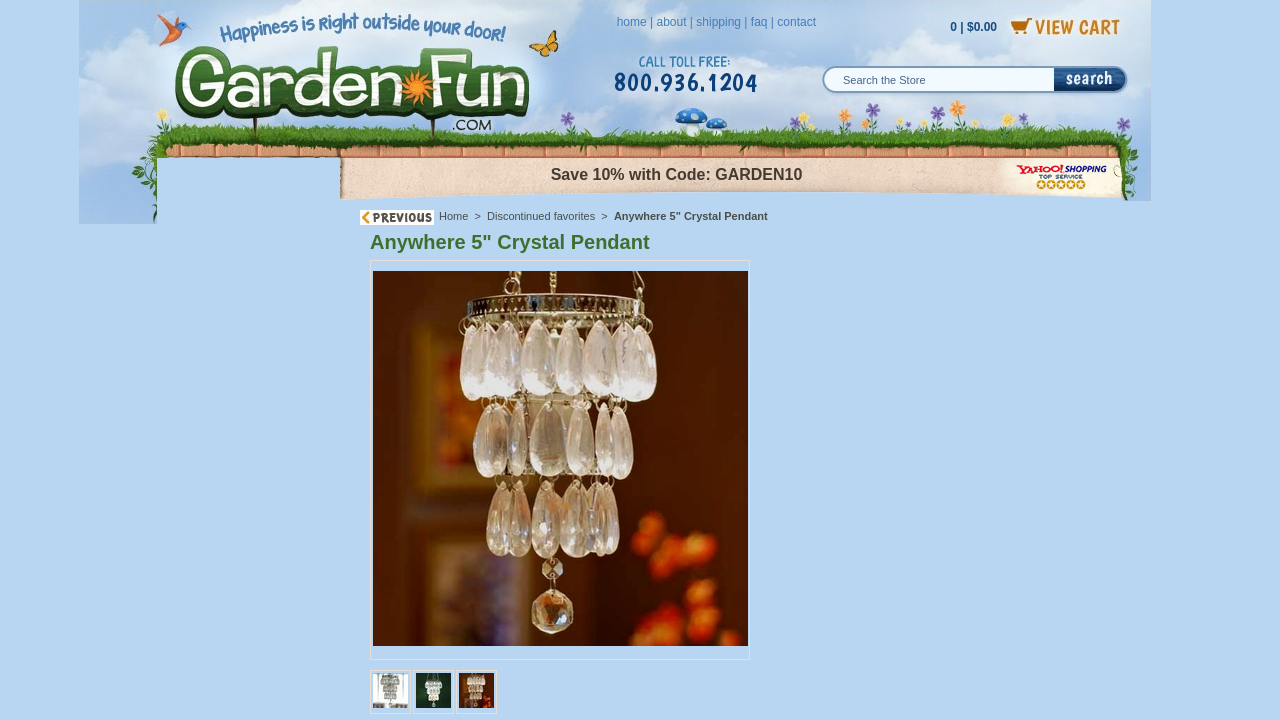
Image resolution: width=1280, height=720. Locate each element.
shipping (718, 22)
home (632, 22)
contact (796, 22)
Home (453, 216)
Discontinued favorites (541, 216)
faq (759, 22)
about (671, 22)
